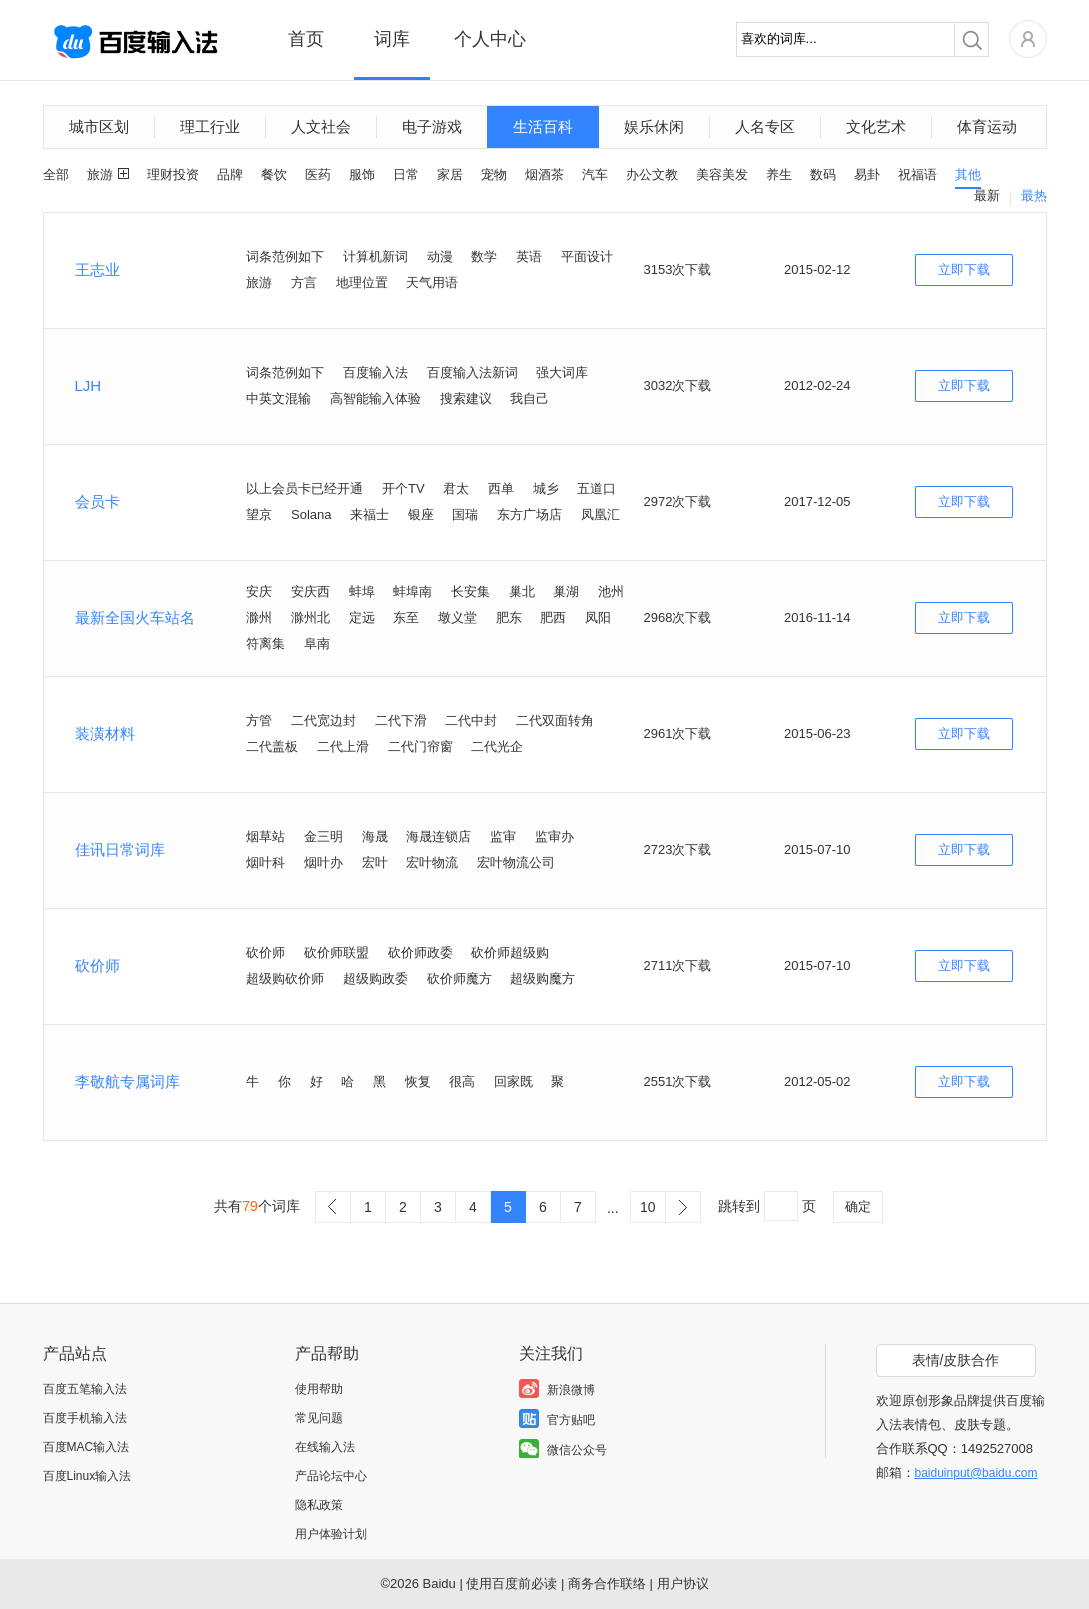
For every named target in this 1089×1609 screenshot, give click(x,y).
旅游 (100, 174)
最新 (987, 195)
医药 (318, 174)
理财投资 (173, 174)
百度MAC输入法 (86, 1447)
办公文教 (652, 174)
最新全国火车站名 (135, 617)
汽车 (595, 174)
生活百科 (543, 126)
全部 (56, 174)
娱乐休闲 (654, 126)
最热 (1034, 195)
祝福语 (917, 174)
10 (648, 1207)
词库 (392, 39)
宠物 (494, 174)
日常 (406, 174)
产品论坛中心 (331, 1476)
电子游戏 (432, 126)
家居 (450, 174)
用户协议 (683, 1583)
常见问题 (319, 1418)
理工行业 (210, 126)
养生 (779, 174)
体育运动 (987, 126)
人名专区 (765, 126)
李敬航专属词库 (127, 1081)
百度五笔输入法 (85, 1389)
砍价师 (97, 965)
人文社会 (321, 126)
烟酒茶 (544, 174)
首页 (306, 39)
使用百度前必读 (511, 1583)
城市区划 (99, 126)
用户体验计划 (331, 1534)
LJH (88, 385)
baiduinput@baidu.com (976, 1473)
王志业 (97, 269)
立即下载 (964, 269)
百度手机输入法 (85, 1418)
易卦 (867, 174)
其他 (968, 174)
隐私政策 (319, 1505)
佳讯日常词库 (120, 849)
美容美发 (722, 174)
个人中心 (490, 39)
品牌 (230, 174)
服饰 (362, 174)
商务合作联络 (607, 1583)
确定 (858, 1206)
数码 (823, 174)
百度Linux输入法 (87, 1476)
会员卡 (97, 501)
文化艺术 (876, 126)
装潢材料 (105, 733)
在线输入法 (325, 1447)
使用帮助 (319, 1389)
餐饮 (274, 174)
